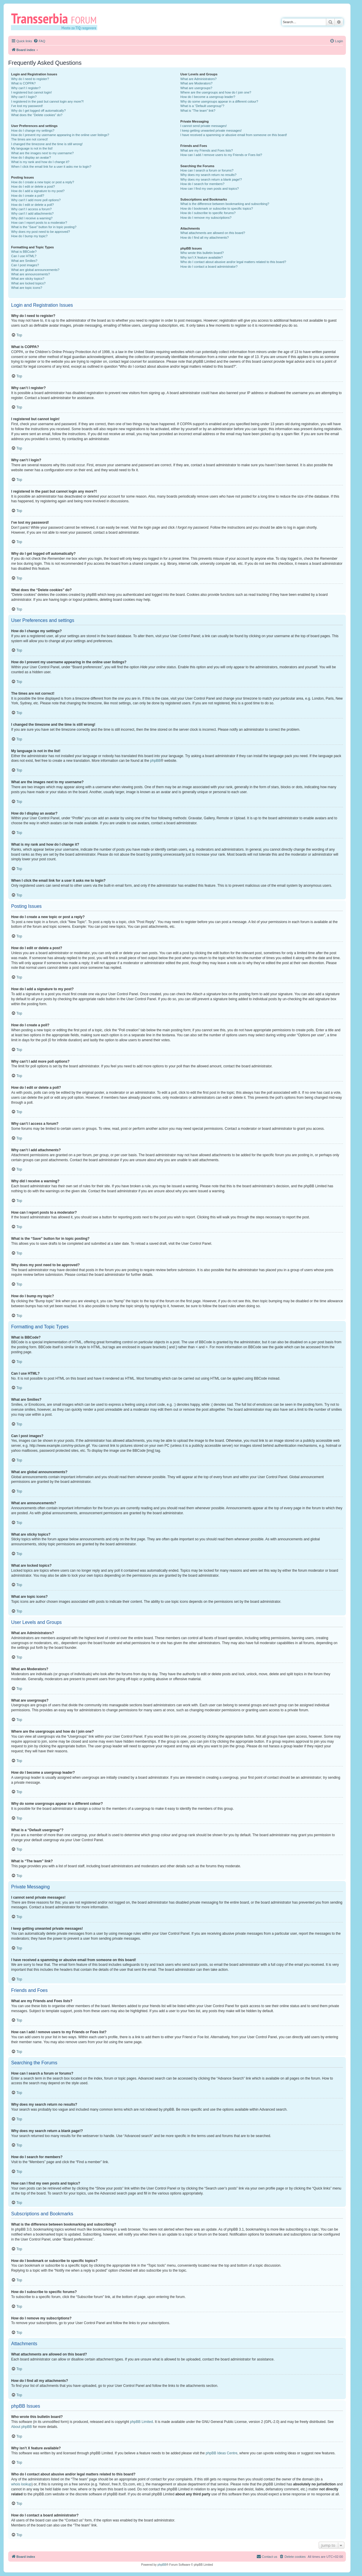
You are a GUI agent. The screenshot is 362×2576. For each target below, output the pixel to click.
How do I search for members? (202, 184)
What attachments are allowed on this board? (212, 233)
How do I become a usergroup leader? (207, 97)
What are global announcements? (35, 270)
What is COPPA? (23, 83)
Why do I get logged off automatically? (38, 110)
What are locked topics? (28, 283)
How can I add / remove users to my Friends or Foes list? (221, 155)
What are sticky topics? (27, 278)
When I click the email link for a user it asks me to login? (51, 166)
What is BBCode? (24, 251)
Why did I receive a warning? (31, 218)
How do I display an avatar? (31, 157)
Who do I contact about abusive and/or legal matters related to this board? (233, 262)
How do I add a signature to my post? (37, 191)
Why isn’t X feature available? (201, 257)
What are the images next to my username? (42, 153)
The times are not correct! (29, 139)
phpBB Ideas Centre (221, 2453)
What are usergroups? (196, 88)
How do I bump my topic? (29, 236)
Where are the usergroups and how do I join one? (215, 92)
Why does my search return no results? (208, 175)
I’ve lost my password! (27, 106)
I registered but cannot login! (31, 92)
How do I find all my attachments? (204, 237)
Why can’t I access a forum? (31, 209)
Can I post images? (25, 265)
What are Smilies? (24, 260)
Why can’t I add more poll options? (36, 200)
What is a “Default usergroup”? (202, 106)
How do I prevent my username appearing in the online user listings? (60, 135)
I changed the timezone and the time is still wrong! (47, 144)
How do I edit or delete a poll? (32, 204)
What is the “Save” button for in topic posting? (44, 227)
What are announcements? (30, 274)
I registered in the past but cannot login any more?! (47, 101)
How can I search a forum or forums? (206, 170)
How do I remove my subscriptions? (205, 217)
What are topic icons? (26, 287)
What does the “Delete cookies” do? (36, 115)
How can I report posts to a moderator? (39, 222)
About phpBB (21, 2427)
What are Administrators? (198, 79)
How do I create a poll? (27, 195)
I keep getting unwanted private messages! (211, 130)
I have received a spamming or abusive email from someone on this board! (233, 135)
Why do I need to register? (30, 79)
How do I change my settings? (32, 130)
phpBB (155, 761)
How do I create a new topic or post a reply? (42, 182)
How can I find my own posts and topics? (209, 188)
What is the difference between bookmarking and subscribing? (224, 204)
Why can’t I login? (24, 97)
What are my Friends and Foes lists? (206, 150)
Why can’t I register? (25, 88)
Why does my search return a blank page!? (211, 179)
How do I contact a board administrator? (208, 266)
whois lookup (21, 2484)
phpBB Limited (141, 2422)
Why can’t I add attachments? (32, 213)
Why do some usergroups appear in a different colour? (219, 101)
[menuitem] (39, 41)
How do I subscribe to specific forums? (207, 213)
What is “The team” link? (197, 110)
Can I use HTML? (23, 256)
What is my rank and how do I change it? (40, 162)
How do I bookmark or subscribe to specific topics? (216, 208)
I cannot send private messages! (203, 126)
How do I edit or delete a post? (33, 186)
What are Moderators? (196, 83)
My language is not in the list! (32, 148)
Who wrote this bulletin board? (202, 253)
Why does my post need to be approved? (40, 231)
